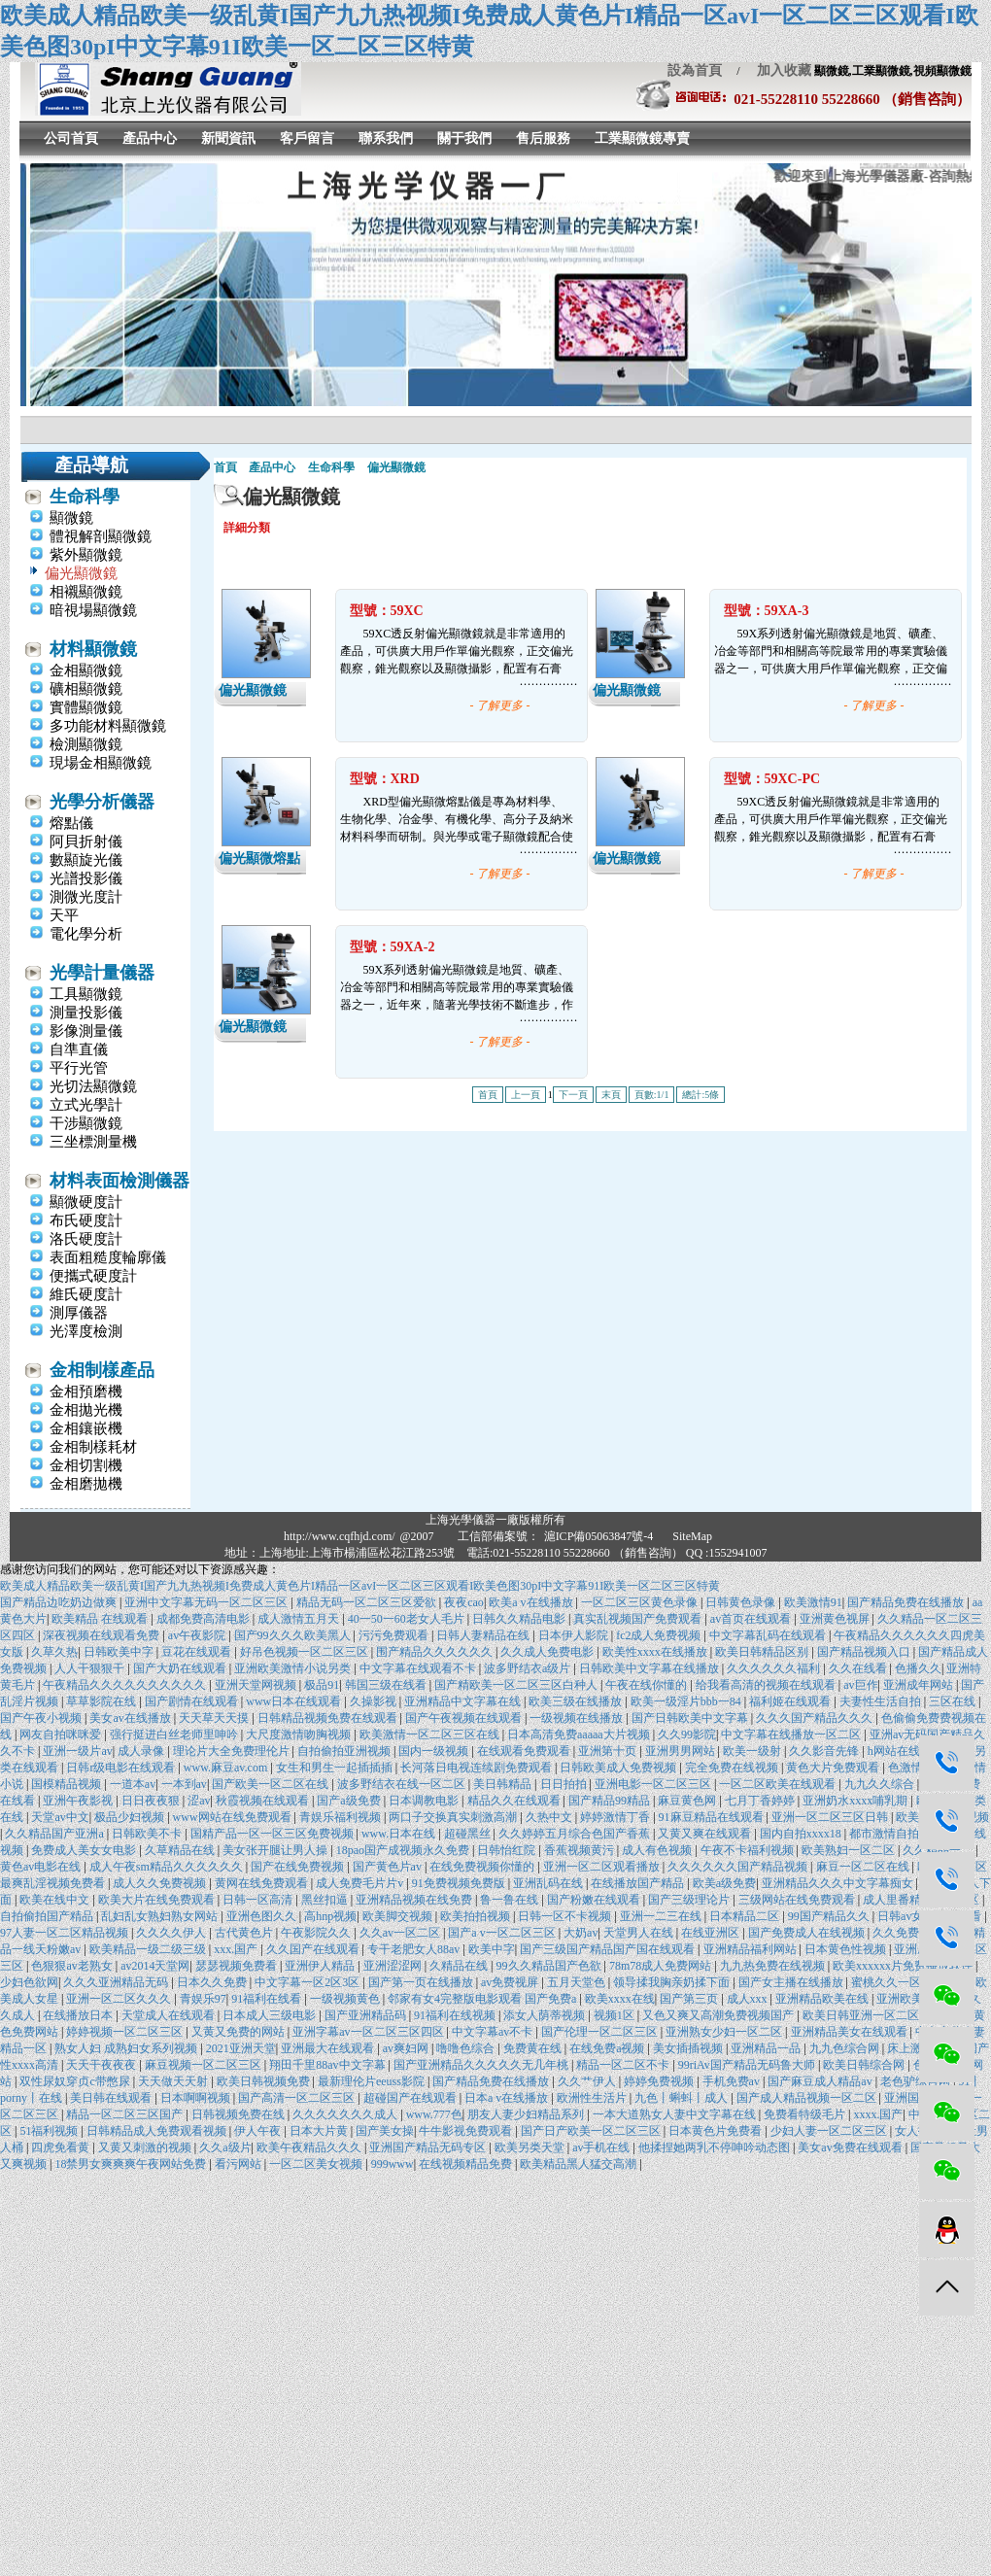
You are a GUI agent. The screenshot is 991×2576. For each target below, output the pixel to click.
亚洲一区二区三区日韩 (831, 1817)
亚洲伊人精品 (321, 1966)
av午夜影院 (198, 1635)
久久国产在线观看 (314, 1949)
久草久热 (54, 1652)
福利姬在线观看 (791, 1701)
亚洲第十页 (608, 1751)
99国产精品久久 (830, 1916)
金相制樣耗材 (93, 1447)
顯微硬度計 (86, 1202)
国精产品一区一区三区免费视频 (273, 1833)
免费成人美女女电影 (85, 1850)
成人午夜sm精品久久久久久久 (167, 1866)
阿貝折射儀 (86, 841)
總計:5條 (700, 1094)
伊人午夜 (259, 2131)
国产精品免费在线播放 (907, 1602)
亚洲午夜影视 (79, 1800)
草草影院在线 (102, 1701)
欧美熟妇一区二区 (850, 1850)
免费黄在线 (533, 2048)
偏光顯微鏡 (81, 573)
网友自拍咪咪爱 (61, 1734)
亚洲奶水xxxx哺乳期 (856, 1800)
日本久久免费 (213, 1982)
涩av (199, 1800)
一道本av (132, 1784)
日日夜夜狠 (152, 1800)
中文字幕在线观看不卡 (419, 1668)
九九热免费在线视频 (774, 1966)
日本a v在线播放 (507, 2098)
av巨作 (860, 1685)
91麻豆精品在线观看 (713, 1817)
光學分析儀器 (102, 801)
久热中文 (550, 1817)
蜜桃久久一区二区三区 (911, 1982)
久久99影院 (687, 1734)
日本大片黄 (320, 2131)
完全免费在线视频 (733, 1767)
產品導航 (91, 465)
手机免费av (732, 2081)
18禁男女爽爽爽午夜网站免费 (131, 2164)
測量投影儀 (86, 1012)
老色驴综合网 (916, 2081)
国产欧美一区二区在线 (271, 1784)
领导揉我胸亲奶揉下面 (673, 1982)
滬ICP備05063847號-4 (599, 1536)
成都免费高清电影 (204, 1619)
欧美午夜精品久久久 (310, 2147)
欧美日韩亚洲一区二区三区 (874, 2015)
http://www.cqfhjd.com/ (339, 1536)
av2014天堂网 (154, 1966)
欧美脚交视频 (398, 1916)
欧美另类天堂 (531, 2147)
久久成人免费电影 (548, 1652)
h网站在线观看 (907, 1751)
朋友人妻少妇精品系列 (527, 2114)
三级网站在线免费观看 (798, 1899)
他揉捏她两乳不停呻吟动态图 (715, 2147)
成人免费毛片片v (361, 1883)
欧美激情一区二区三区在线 (430, 1734)
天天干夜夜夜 (102, 2065)
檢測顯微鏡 (86, 744)
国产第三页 (690, 1999)
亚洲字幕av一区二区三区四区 (369, 2032)
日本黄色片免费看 (716, 2131)
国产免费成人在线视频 (808, 1933)
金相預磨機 (86, 1391)
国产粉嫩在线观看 (595, 1899)
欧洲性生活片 (593, 2098)
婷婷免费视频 (660, 2081)
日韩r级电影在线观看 (122, 1767)
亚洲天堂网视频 (257, 1685)
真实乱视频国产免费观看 (638, 1619)
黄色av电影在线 (42, 1866)
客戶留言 (307, 138)
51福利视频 (50, 2131)
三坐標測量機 (93, 1142)
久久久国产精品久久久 (815, 1718)
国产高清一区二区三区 (298, 2098)
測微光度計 (86, 897)
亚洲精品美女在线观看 (850, 2032)
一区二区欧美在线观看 (778, 1784)
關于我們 (464, 138)
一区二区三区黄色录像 (641, 1602)
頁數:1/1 (651, 1094)
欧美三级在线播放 (577, 1701)
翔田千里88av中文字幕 (328, 2065)
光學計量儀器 (102, 972)
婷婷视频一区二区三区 (126, 2032)
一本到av (184, 1784)
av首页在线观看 (752, 1619)
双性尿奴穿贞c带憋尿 (75, 2081)
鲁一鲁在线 (510, 1899)
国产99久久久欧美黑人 (294, 1635)
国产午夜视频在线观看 (465, 1718)
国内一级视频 (434, 1751)
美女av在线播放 (131, 1718)
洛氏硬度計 (86, 1239)
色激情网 (911, 1767)
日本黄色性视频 (846, 1949)
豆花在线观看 (197, 1652)
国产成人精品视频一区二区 (807, 2098)
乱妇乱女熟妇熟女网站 (161, 1916)
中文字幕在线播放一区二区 (792, 1734)
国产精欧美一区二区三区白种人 (517, 1685)
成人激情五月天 (299, 1619)
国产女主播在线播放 (792, 1982)
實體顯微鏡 (86, 707)
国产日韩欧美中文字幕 (691, 1718)
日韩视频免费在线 (239, 2114)
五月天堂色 (577, 1982)
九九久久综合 (880, 1784)
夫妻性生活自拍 (881, 1701)
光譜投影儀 (86, 878)
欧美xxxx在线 (620, 1999)
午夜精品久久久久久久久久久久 (126, 1685)
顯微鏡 (71, 518)
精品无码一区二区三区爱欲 (367, 1602)
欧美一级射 (753, 1751)
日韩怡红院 (507, 1850)
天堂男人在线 (639, 1933)
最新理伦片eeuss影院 (372, 2081)
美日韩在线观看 (112, 2098)
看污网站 (239, 2164)
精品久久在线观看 (515, 1800)
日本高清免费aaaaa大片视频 (580, 1734)
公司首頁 (71, 138)
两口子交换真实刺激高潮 (454, 1817)
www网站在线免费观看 (233, 1817)
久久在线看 (859, 1668)
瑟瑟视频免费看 (237, 1966)
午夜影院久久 (317, 1933)
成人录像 (142, 1751)
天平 (64, 915)
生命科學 (85, 496)
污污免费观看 (395, 1635)
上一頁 (525, 1094)
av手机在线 (602, 2147)
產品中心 (149, 138)
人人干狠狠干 (90, 1668)
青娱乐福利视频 (341, 1817)
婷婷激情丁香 (616, 1817)
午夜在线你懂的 (647, 1685)
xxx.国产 (237, 1949)
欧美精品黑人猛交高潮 (579, 2164)
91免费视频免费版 (460, 1883)
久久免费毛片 (908, 1933)
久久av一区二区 (401, 1933)
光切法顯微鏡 (93, 1086)
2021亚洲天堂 (241, 2048)
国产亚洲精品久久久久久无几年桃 (482, 2065)
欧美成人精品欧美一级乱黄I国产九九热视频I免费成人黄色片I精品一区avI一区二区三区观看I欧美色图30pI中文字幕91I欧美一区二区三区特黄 (360, 1586)
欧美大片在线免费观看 (158, 1899)
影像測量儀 (86, 1031)
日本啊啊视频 (196, 2098)
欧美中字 (491, 1949)
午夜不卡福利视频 (749, 1850)
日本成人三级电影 (270, 2015)
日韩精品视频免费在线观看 (328, 1718)
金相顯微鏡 (86, 670)
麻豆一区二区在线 (864, 1866)
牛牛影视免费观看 (467, 2131)
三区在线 (953, 1701)
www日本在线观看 (295, 1701)
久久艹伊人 (588, 2081)
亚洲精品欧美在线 (823, 1999)
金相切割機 (86, 1465)
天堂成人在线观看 (169, 2015)
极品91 (321, 1685)
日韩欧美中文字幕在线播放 (650, 1668)
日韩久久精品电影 (520, 1619)
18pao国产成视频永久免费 (404, 1850)
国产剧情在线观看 (193, 1701)
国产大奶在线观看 (181, 1668)
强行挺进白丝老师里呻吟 (175, 1734)
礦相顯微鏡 (86, 689)
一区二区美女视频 (317, 2164)
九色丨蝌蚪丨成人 (682, 2098)
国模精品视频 (67, 1784)
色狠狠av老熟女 (73, 1966)
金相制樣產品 (102, 1370)
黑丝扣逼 (326, 1899)
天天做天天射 (174, 2081)
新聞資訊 (228, 138)
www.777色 (434, 2114)
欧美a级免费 (724, 1883)
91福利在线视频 (456, 2015)
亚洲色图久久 (262, 1916)
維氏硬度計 (86, 1294)
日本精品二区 (745, 1916)
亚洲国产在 (913, 2098)
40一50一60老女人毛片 (407, 1619)
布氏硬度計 (86, 1220)
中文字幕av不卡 (493, 2032)
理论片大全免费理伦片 (232, 1751)
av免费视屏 (511, 1982)
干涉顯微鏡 (86, 1123)
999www (392, 2164)
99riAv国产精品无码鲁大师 (748, 2065)
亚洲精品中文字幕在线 (464, 1701)
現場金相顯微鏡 (101, 763)
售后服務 (543, 138)
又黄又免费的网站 (239, 2032)
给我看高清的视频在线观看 (767, 1685)
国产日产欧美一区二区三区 (592, 2131)
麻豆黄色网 (688, 1800)
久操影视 (374, 1701)
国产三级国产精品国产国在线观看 (609, 1949)
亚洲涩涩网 (394, 1966)
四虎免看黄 (61, 2147)
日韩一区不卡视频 (566, 1916)
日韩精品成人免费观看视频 (157, 2131)
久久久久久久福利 (775, 1668)
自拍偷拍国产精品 (48, 1916)
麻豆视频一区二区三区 (204, 2065)
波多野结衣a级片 (528, 1668)
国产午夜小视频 (42, 1718)
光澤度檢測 (86, 1331)
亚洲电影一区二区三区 (654, 1784)
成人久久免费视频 (161, 1883)
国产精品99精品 (610, 1800)
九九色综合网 (845, 2048)
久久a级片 (225, 2147)
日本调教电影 (425, 1800)
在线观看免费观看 (525, 1751)
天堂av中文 (59, 1817)
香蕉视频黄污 (580, 1850)
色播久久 (918, 1668)
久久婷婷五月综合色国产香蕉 (575, 1833)
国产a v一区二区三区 (503, 1933)
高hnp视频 (330, 1916)
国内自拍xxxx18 (802, 1833)
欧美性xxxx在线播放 (656, 1652)
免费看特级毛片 (806, 2114)
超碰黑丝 (469, 1833)
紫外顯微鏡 (86, 555)
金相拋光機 (86, 1410)
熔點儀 (71, 823)
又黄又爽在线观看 (706, 1833)
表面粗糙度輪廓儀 (108, 1257)
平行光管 (79, 1068)
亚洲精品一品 (767, 2048)
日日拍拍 (565, 1784)
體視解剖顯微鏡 (101, 536)
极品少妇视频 (130, 1817)
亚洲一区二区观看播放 (603, 1866)
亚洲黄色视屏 (836, 1619)
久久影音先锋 (825, 1751)
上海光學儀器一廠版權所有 (495, 1520)
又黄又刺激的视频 (146, 2147)
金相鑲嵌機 (86, 1428)
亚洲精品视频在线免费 (415, 1899)
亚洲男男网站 (681, 1751)
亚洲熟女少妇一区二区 (725, 2032)
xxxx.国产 (878, 2114)
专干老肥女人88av (414, 1949)
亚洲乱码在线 (549, 1883)
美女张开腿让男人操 (276, 1850)
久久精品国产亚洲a (55, 1833)
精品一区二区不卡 (624, 2065)
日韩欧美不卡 (148, 1833)
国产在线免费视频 (299, 1866)
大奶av (581, 1933)
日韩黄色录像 (741, 1602)
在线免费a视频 (608, 2048)
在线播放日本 (79, 2015)
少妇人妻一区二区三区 (830, 2131)
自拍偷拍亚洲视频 (345, 1751)
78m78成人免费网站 (661, 1966)
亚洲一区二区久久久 (120, 1999)
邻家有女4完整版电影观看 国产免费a (483, 1999)
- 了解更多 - (500, 705)
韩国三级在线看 (387, 1685)
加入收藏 (777, 70)
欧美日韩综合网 (865, 2065)
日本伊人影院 (574, 1635)
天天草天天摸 (215, 1718)
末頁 (611, 1094)
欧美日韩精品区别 (763, 1652)
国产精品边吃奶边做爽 (60, 1602)
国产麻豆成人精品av (821, 2081)
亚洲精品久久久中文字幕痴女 (839, 1883)
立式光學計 (86, 1105)
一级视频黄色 (346, 1999)
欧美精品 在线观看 (101, 1619)
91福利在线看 (267, 1999)
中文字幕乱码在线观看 (769, 1635)
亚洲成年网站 (919, 1685)
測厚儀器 (79, 1313)
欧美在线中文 (55, 1899)
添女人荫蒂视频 (545, 2015)
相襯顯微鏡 (86, 592)
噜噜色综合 (466, 2048)
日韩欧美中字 (120, 1652)
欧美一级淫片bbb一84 (687, 1701)
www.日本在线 (399, 1833)
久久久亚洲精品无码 (117, 1982)
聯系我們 (386, 138)
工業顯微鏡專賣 (642, 138)
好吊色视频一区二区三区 (305, 1652)
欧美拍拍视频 (476, 1916)
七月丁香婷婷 (761, 1800)
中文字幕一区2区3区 (308, 1982)
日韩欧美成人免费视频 (619, 1767)
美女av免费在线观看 (851, 2147)
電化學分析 (86, 934)
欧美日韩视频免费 (265, 2081)
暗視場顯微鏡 (93, 610)
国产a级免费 (350, 1800)
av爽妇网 (407, 2048)
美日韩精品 (503, 1784)
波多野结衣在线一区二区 (402, 1784)
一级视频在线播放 (578, 1718)
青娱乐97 (203, 1999)
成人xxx (748, 1999)
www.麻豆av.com (227, 1767)
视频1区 (615, 2015)
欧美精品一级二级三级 (149, 1949)
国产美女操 (385, 2131)
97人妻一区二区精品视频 (65, 1933)
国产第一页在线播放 (422, 1982)
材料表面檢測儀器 (119, 1180)
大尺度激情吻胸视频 (300, 1734)
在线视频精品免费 (467, 2164)
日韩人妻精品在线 (484, 1635)
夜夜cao (464, 1602)
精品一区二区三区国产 (126, 2114)
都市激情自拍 (885, 1833)
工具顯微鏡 (86, 994)
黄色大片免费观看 (834, 1767)
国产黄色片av (389, 1866)
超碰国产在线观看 (411, 2098)
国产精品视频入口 (865, 1652)
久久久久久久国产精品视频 (738, 1866)
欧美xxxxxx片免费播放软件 (904, 1966)
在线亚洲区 (711, 1933)
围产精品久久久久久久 (436, 1652)
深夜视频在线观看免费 (102, 1635)
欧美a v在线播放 (532, 1602)
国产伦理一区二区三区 (601, 2032)
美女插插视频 (689, 2048)
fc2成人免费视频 (659, 1635)
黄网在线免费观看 (263, 1883)
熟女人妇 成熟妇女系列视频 (127, 2048)
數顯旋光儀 (86, 860)
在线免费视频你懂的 (483, 1866)
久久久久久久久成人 (346, 2114)
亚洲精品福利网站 (751, 1949)
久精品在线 (460, 1966)
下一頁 (573, 1094)
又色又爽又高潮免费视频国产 (719, 2015)
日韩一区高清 (258, 1899)
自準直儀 (79, 1049)
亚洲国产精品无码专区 (429, 2147)
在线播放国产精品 (639, 1883)
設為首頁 (694, 70)
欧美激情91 (813, 1602)
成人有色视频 (658, 1850)
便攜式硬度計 (93, 1276)
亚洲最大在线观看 (329, 2048)
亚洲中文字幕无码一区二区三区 (207, 1602)
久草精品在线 (181, 1850)
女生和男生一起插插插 (335, 1767)
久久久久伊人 (172, 1933)
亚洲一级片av (77, 1751)
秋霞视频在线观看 (264, 1800)
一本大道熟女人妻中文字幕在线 (676, 2114)
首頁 (225, 467)
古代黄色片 (245, 1933)
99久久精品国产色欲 (550, 1966)
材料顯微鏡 (93, 649)
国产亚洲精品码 (367, 2015)
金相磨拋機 (86, 1484)
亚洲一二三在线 (662, 1916)
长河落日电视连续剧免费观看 (477, 1767)
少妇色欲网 (29, 1982)
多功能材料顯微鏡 (108, 726)
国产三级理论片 (690, 1899)
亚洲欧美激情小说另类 (294, 1668)
